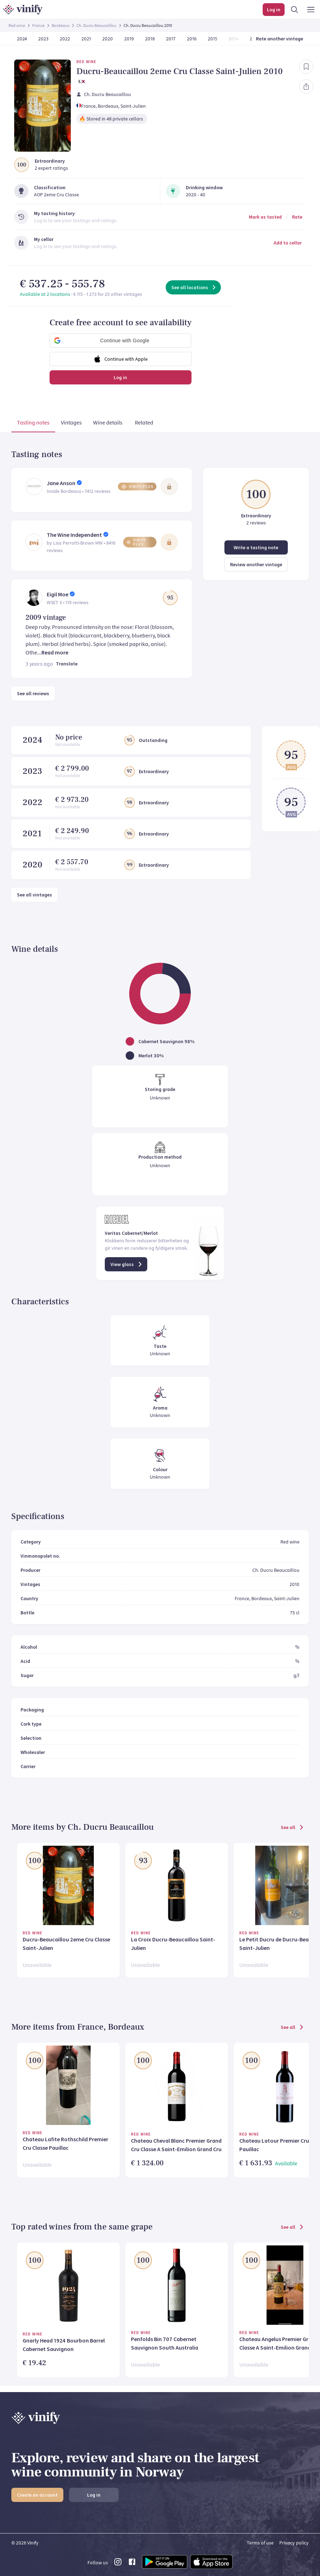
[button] (120, 340)
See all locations (194, 287)
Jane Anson (61, 482)
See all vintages (34, 895)
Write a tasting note (256, 547)
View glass (126, 1264)
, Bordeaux (107, 106)
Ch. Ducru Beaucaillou (96, 25)
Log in (120, 377)
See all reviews (33, 693)
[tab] (33, 423)
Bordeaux (60, 25)
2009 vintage (45, 617)
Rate (297, 217)
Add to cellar (288, 243)
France (38, 25)
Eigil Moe (57, 594)
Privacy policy (294, 2543)
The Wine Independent (74, 534)
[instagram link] (118, 2563)
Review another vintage (256, 564)
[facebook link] (132, 2563)
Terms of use (260, 2543)
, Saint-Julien (132, 106)
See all (292, 1827)
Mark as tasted (265, 217)
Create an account (37, 2495)
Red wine (16, 25)
